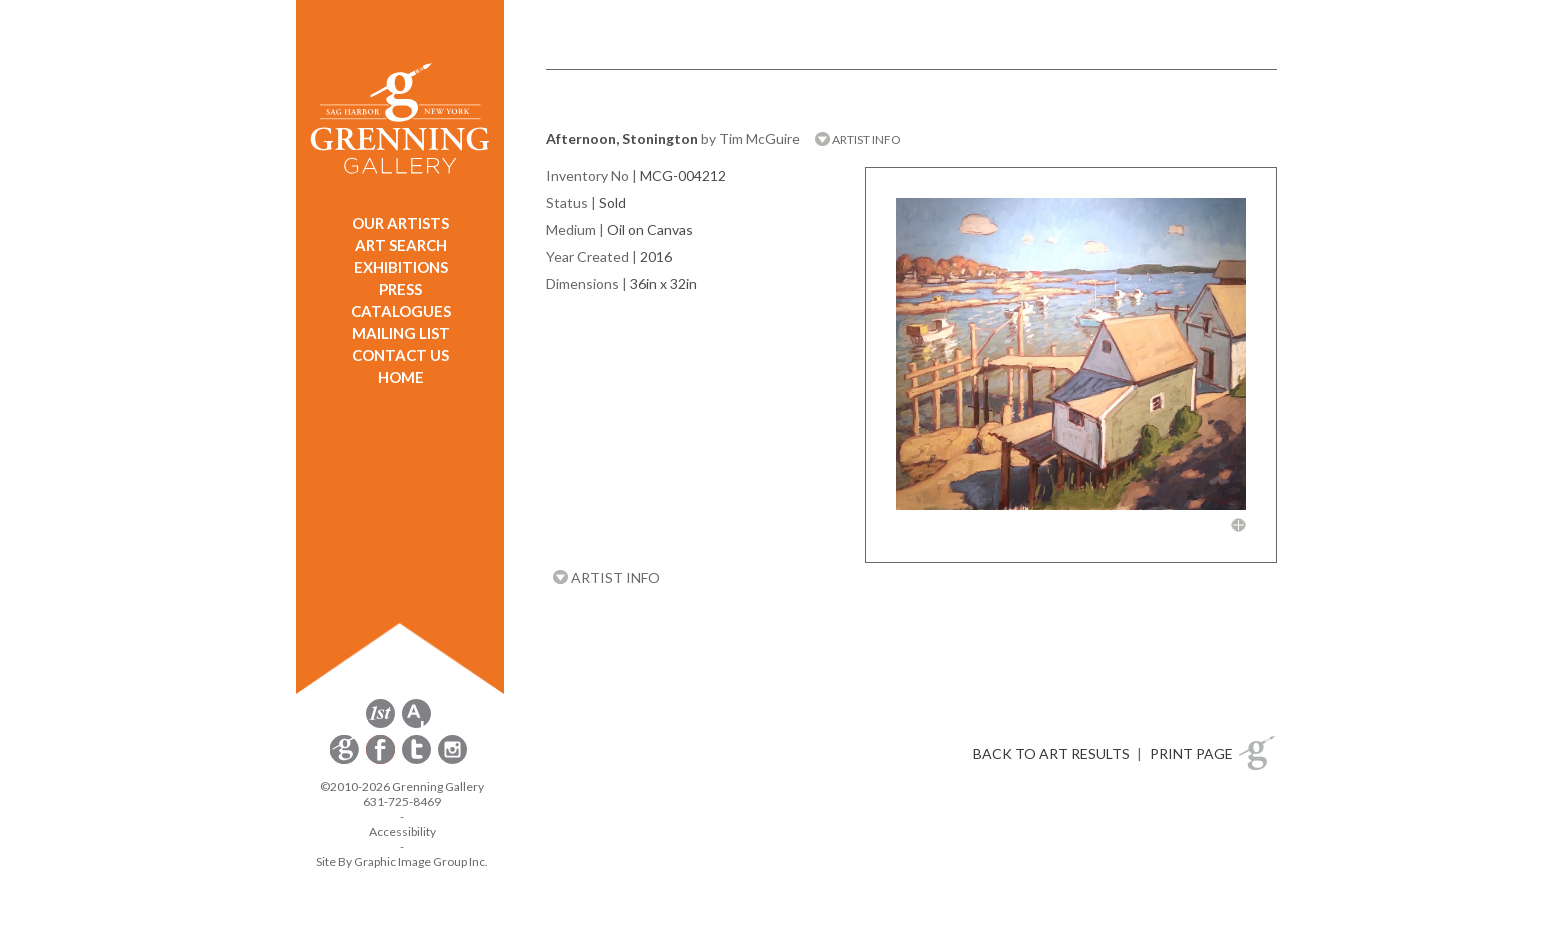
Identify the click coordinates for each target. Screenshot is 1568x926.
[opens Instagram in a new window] (452, 760)
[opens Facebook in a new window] (382, 760)
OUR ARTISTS (400, 223)
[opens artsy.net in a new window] (416, 724)
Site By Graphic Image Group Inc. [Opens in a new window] (402, 861)
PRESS (400, 289)
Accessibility (402, 831)
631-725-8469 (402, 801)
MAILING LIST (401, 333)
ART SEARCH (401, 245)
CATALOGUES (401, 311)
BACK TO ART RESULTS (1051, 753)
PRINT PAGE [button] (1191, 753)
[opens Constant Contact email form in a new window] (346, 760)
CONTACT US (400, 355)
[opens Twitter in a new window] (418, 760)
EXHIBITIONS (401, 267)
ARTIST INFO (858, 139)
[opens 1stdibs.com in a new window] (380, 724)
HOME (401, 377)
